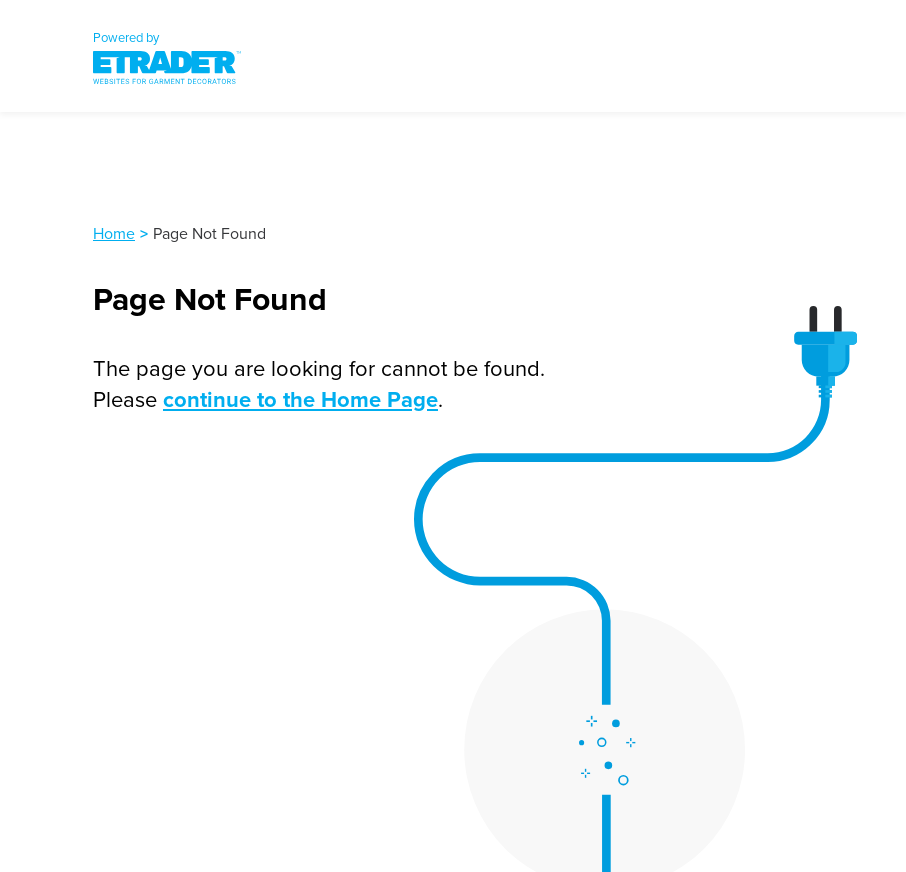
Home (114, 233)
